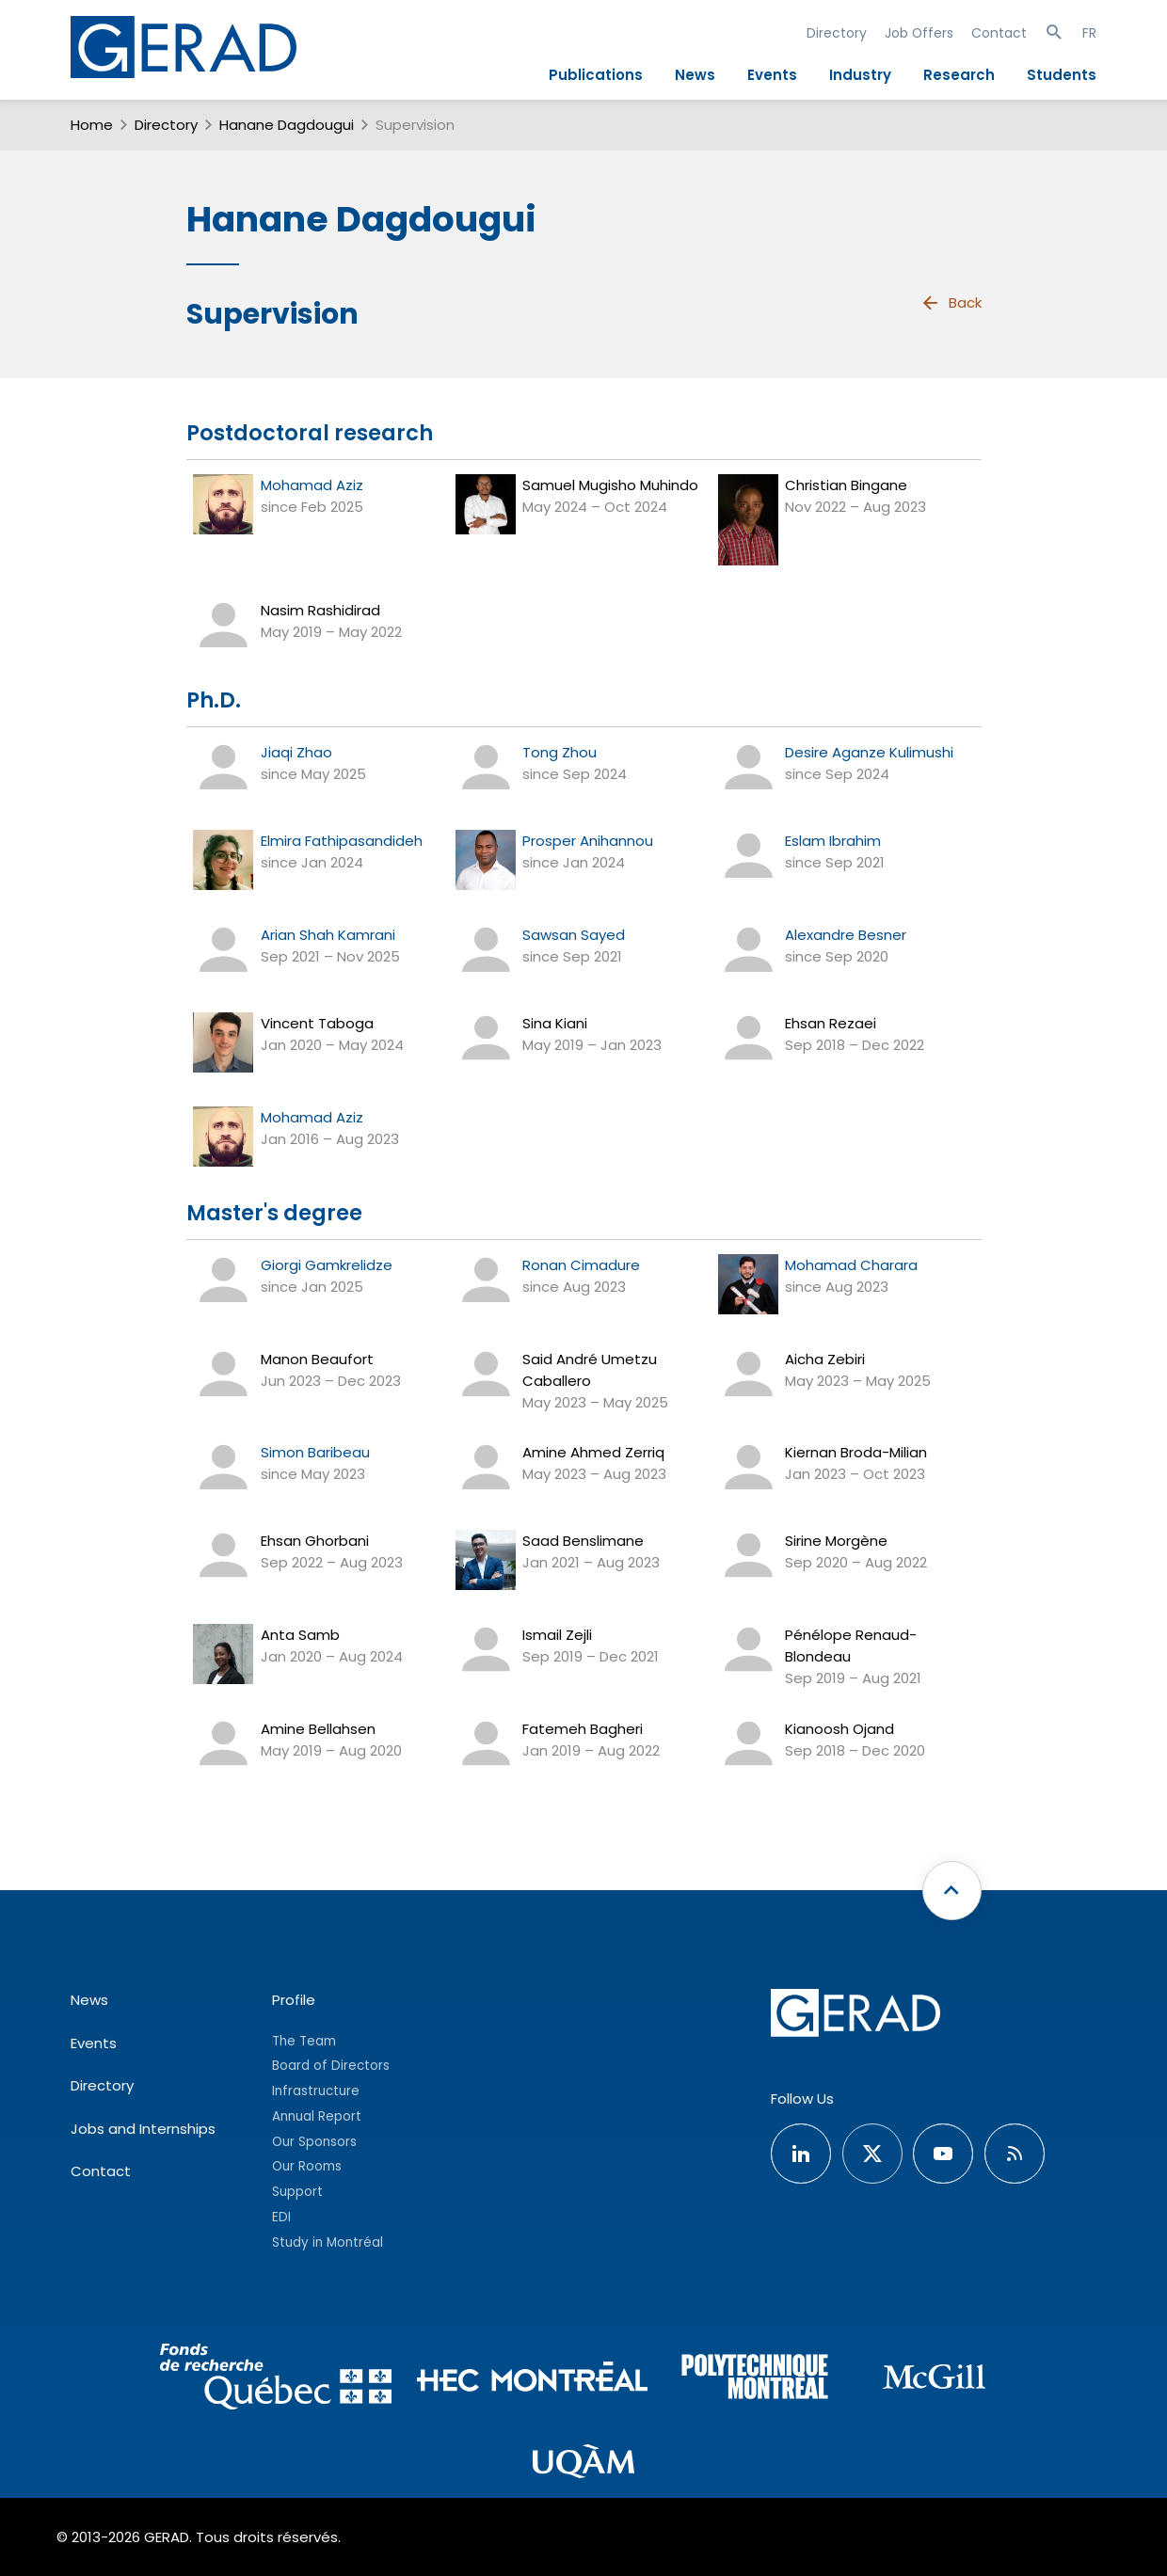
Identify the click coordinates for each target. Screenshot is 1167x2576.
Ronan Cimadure (581, 1265)
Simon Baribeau (315, 1452)
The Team (304, 2041)
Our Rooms (307, 2166)
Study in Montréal (327, 2242)
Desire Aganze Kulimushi (869, 752)
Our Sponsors (314, 2142)
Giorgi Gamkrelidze (326, 1265)
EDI (281, 2217)
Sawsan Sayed (573, 935)
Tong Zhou (559, 752)
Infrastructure (316, 2091)
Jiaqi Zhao (296, 752)
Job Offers (919, 33)
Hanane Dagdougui (286, 125)
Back (950, 303)
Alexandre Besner (845, 935)
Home (92, 125)
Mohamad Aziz (312, 485)
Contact (999, 33)
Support (297, 2192)
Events (772, 75)
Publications (596, 75)
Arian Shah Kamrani (328, 935)
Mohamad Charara (851, 1265)
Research (959, 75)
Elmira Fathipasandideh (342, 841)
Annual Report (316, 2116)
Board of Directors (331, 2066)
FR (1089, 33)
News (695, 75)
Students (1061, 75)
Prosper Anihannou (587, 841)
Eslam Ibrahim (833, 841)
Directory (837, 33)
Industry (860, 75)
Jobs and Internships (143, 2129)
